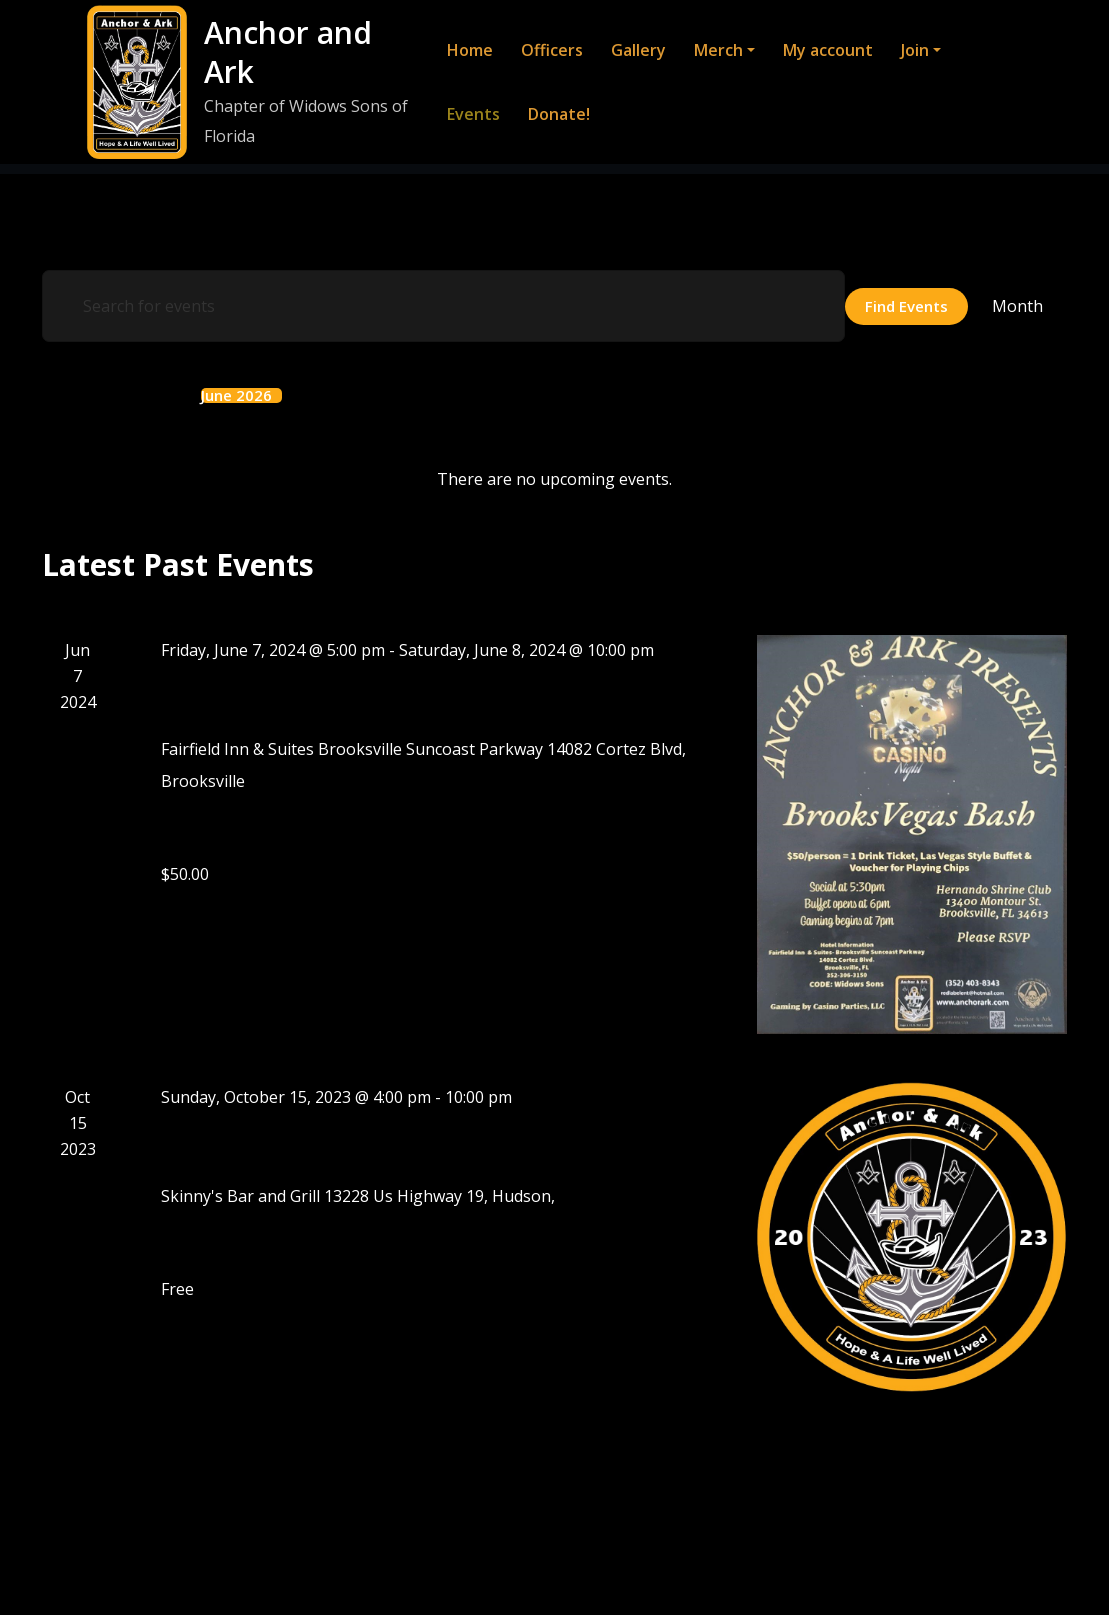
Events (472, 114)
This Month (127, 395)
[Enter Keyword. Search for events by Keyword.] (443, 306)
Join (920, 50)
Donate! (558, 114)
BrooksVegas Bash (270, 698)
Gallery (637, 50)
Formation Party (259, 1144)
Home (469, 50)
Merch (723, 50)
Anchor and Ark (287, 52)
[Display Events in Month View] (1017, 306)
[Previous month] (47, 394)
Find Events (906, 305)
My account (827, 50)
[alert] (554, 479)
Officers (551, 50)
